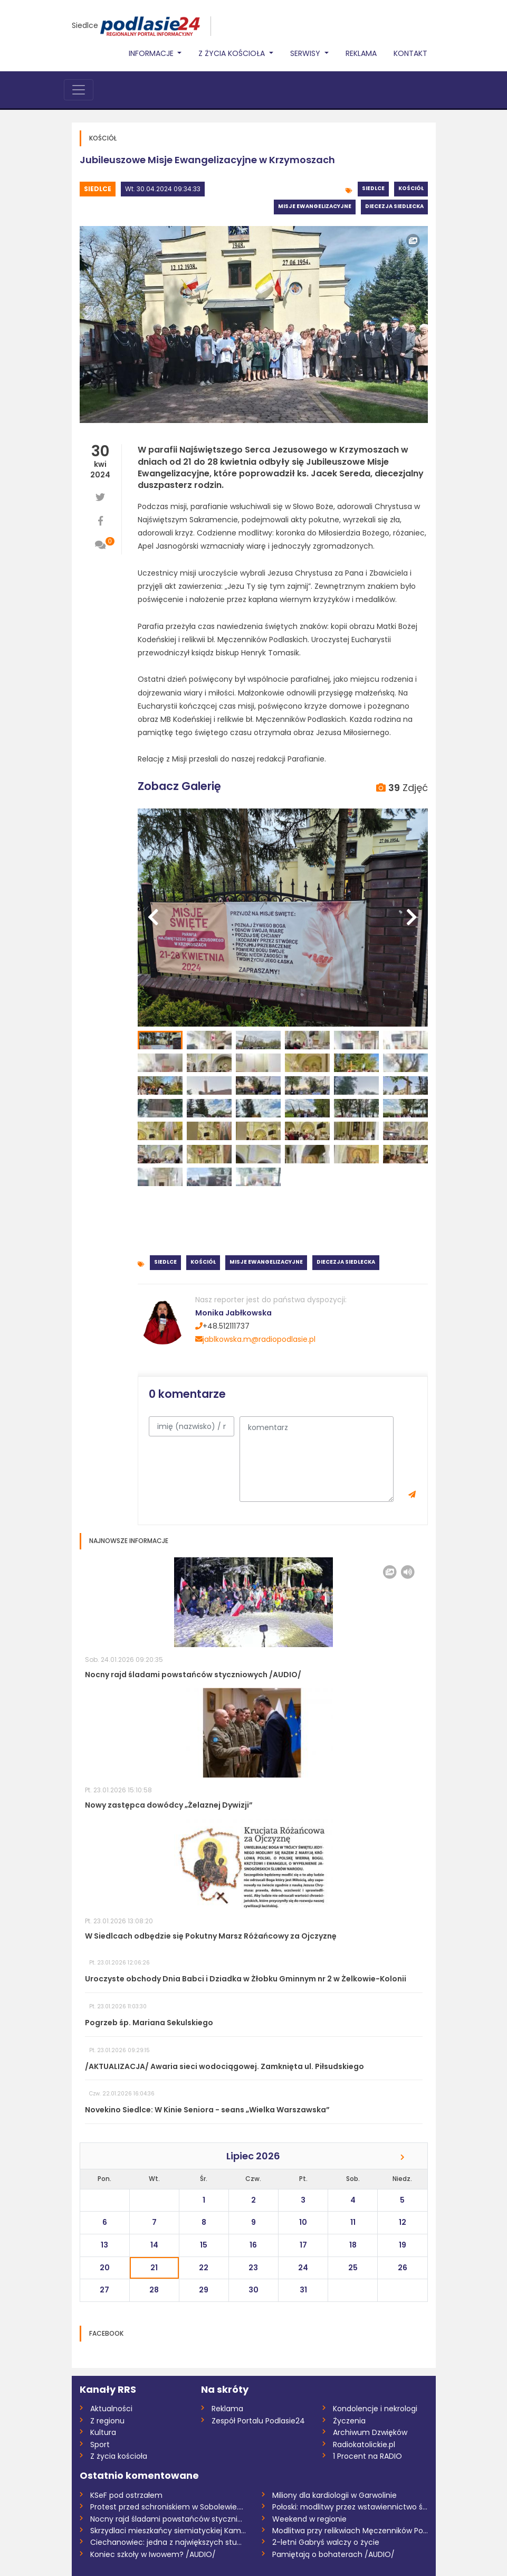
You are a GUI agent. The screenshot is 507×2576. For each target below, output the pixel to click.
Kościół (411, 188)
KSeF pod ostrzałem (126, 2495)
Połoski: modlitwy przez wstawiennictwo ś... (349, 2507)
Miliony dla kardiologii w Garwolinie (334, 2495)
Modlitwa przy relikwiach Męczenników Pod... (350, 2530)
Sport (100, 2444)
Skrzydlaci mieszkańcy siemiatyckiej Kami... (168, 2530)
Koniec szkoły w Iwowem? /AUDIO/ (153, 2554)
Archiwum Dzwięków (370, 2432)
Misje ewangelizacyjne (314, 206)
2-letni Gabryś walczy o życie (325, 2542)
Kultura (103, 2432)
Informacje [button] (152, 53)
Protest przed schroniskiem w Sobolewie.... (166, 2507)
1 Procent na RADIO (367, 2456)
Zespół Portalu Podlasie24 (258, 2420)
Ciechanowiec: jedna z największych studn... (168, 2542)
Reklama (361, 53)
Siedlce (85, 25)
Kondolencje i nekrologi (375, 2408)
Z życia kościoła (118, 2456)
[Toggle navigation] (78, 89)
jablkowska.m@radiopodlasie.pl (255, 1339)
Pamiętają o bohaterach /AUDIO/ (333, 2554)
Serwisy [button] (306, 53)
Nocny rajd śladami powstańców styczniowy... (168, 2519)
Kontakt (410, 53)
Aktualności (111, 2408)
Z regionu (107, 2420)
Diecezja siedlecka (394, 206)
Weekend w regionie (309, 2519)
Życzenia (349, 2420)
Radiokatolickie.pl (364, 2444)
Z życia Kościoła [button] (232, 53)
